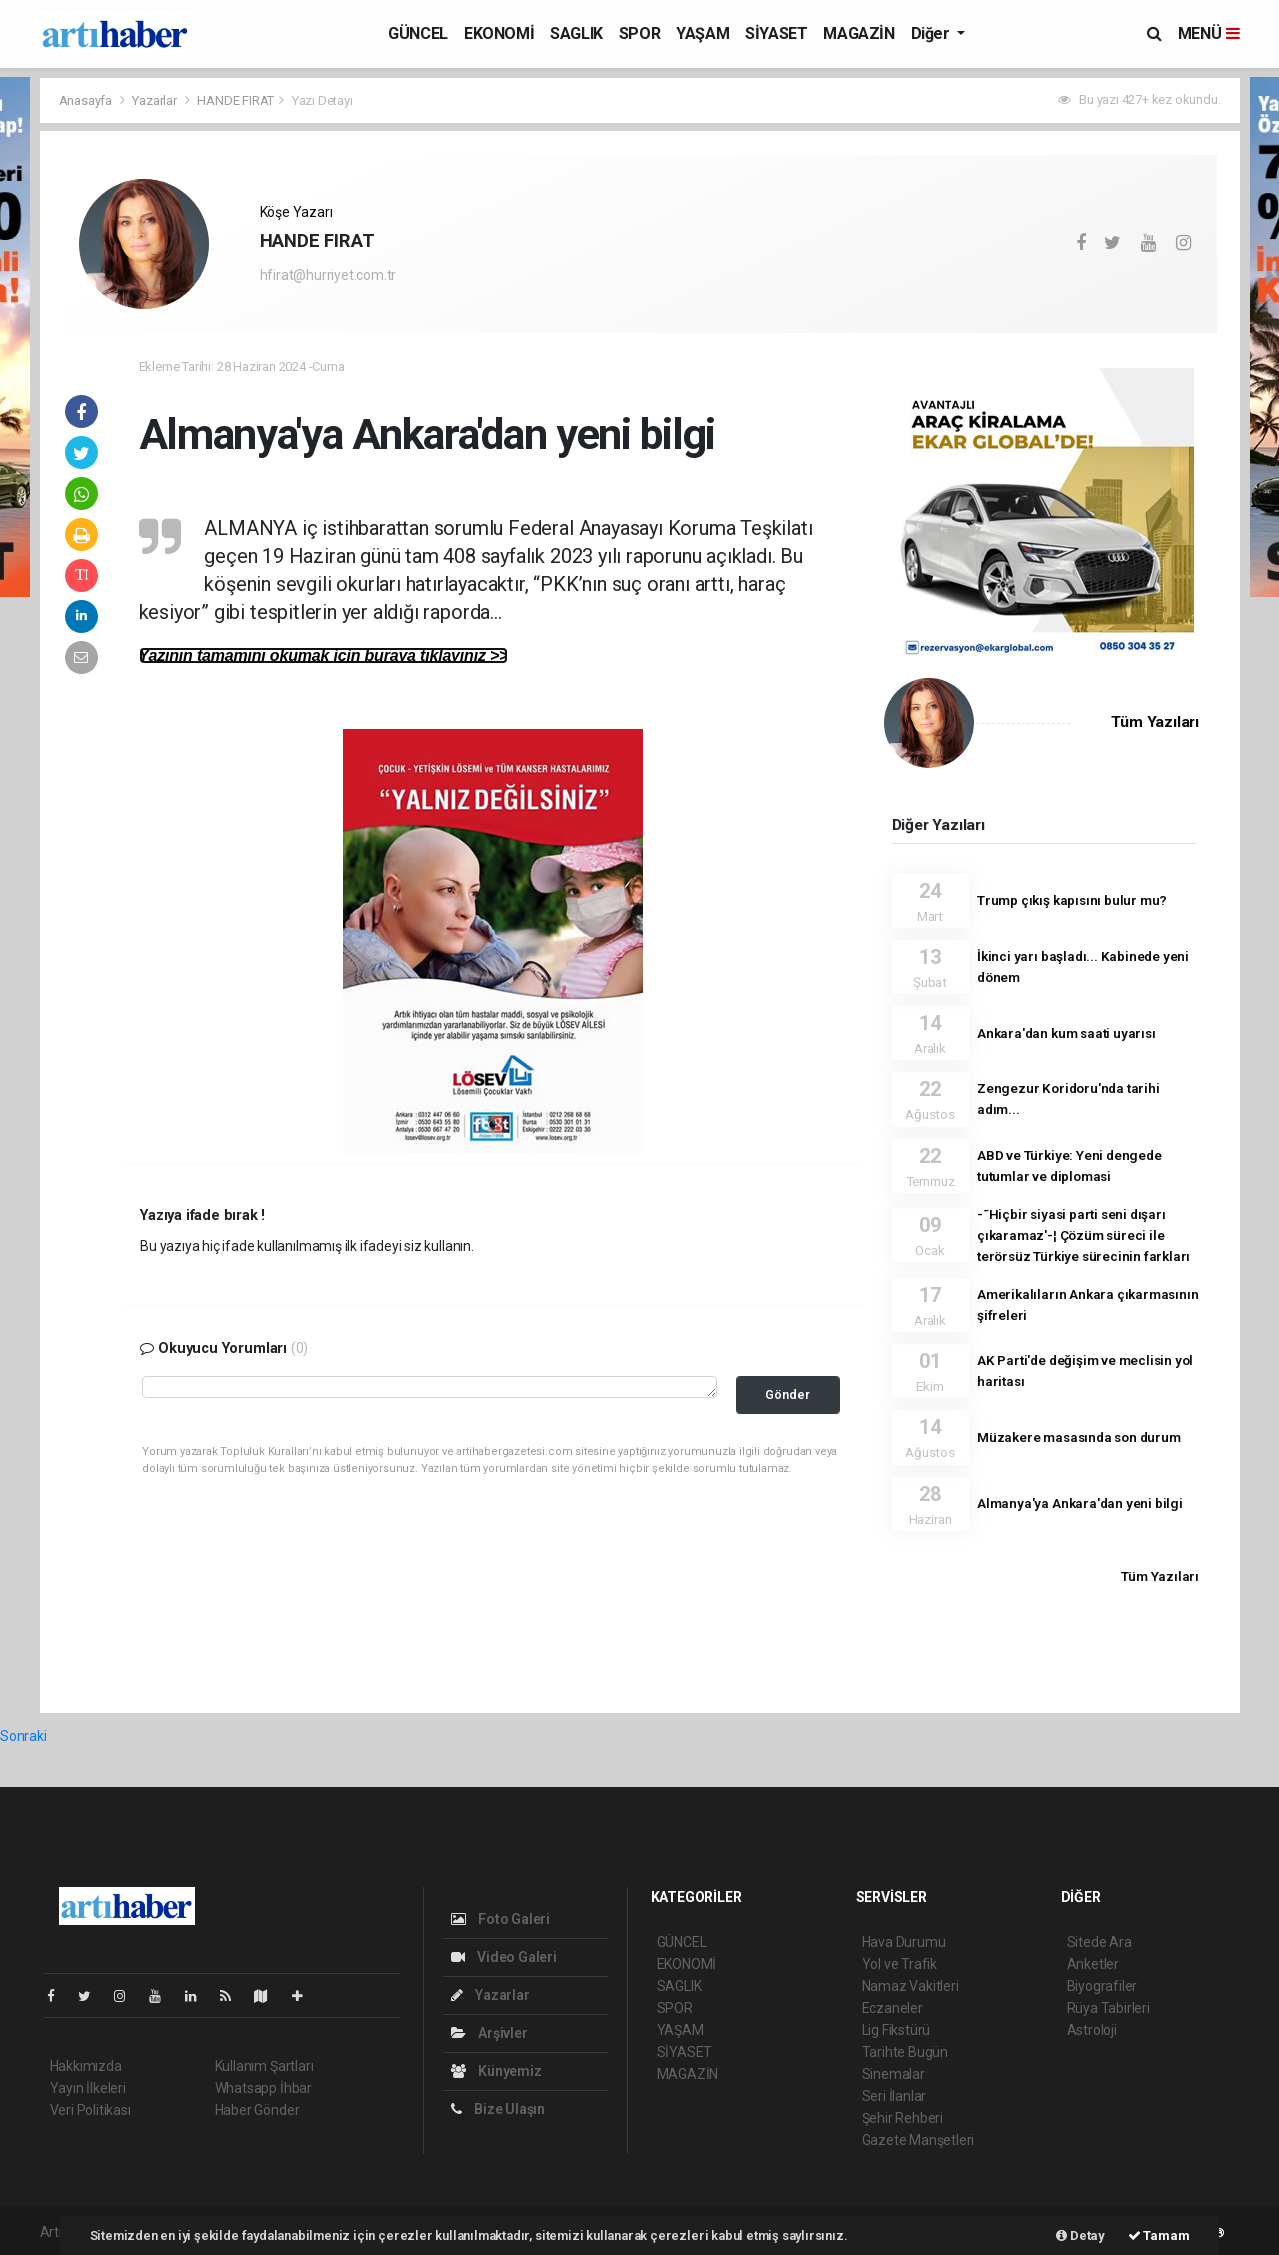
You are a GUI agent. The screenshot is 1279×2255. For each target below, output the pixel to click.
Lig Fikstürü (896, 2030)
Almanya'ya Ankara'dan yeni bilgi (1080, 1503)
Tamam (1159, 2235)
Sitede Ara (1099, 1942)
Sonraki (23, 1736)
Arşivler (489, 2033)
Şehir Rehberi (903, 2118)
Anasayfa (87, 100)
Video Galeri (504, 1957)
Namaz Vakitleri (910, 1986)
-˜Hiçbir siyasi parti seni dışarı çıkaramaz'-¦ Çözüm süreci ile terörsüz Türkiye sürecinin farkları (1083, 1235)
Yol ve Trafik (900, 1964)
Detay (1080, 2235)
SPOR (639, 33)
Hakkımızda (86, 2066)
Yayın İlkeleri (88, 2088)
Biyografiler (1102, 1986)
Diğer (932, 33)
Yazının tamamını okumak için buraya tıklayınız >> (324, 655)
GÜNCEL (418, 33)
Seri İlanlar (894, 2096)
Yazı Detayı (322, 100)
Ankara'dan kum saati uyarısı (1066, 1033)
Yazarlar (155, 100)
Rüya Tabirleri (1108, 2008)
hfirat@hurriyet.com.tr (328, 275)
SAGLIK (576, 33)
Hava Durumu (904, 1942)
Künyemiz (496, 2071)
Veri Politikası (90, 2110)
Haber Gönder (257, 2110)
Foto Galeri (501, 1919)
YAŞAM (702, 33)
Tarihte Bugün (905, 2052)
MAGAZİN (858, 33)
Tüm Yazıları (1155, 722)
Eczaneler (892, 2008)
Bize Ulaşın (498, 2109)
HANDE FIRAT (235, 100)
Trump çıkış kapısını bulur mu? (1072, 900)
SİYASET (776, 33)
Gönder (787, 1394)
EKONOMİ (499, 33)
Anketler (1093, 1964)
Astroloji (1092, 2030)
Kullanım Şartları (264, 2066)
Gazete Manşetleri (918, 2140)
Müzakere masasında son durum (1079, 1437)
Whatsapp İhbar (263, 2088)
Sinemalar (893, 2074)
